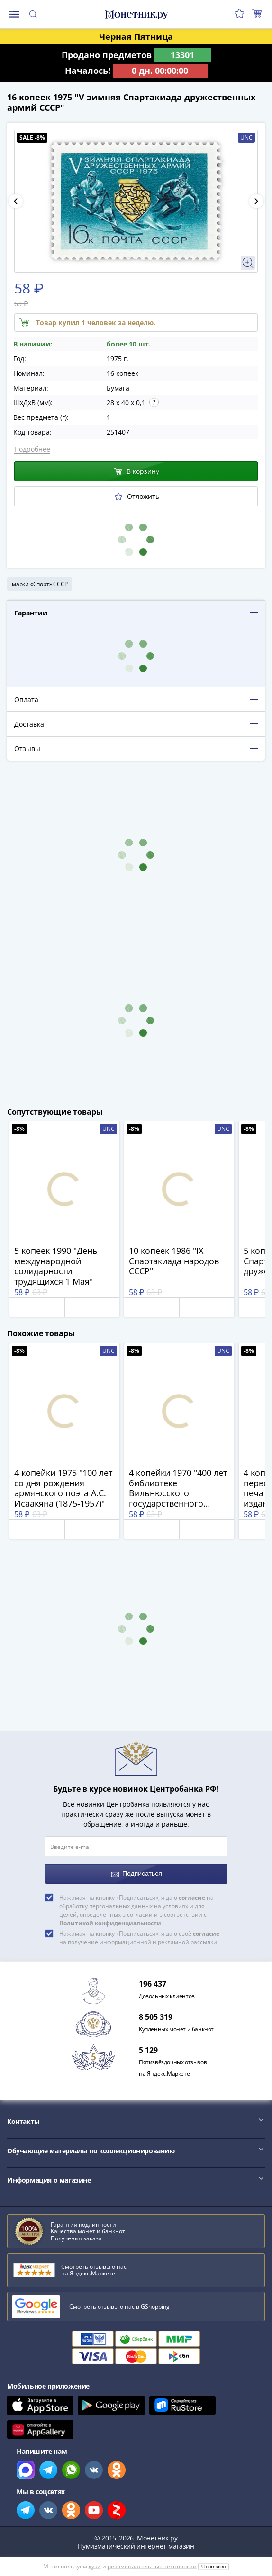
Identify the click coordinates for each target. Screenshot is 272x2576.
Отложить (137, 496)
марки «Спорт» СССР (39, 584)
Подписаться (136, 1874)
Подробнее (32, 448)
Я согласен (213, 2566)
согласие (192, 1897)
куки (95, 2566)
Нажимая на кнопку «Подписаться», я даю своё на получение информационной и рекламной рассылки (139, 1937)
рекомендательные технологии (152, 2566)
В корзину (136, 471)
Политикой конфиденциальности (110, 1923)
